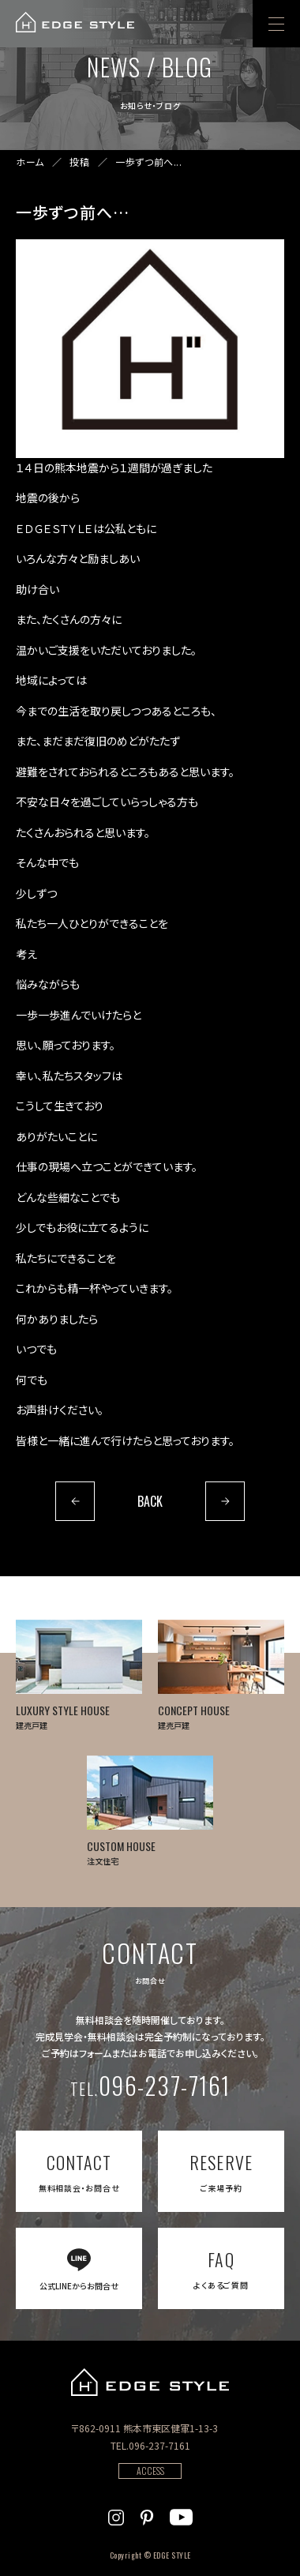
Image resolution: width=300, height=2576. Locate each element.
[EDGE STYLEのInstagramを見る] (116, 2515)
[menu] (276, 23)
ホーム (30, 162)
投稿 (79, 162)
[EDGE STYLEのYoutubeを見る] (181, 2515)
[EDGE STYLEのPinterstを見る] (147, 2515)
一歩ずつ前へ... (148, 162)
